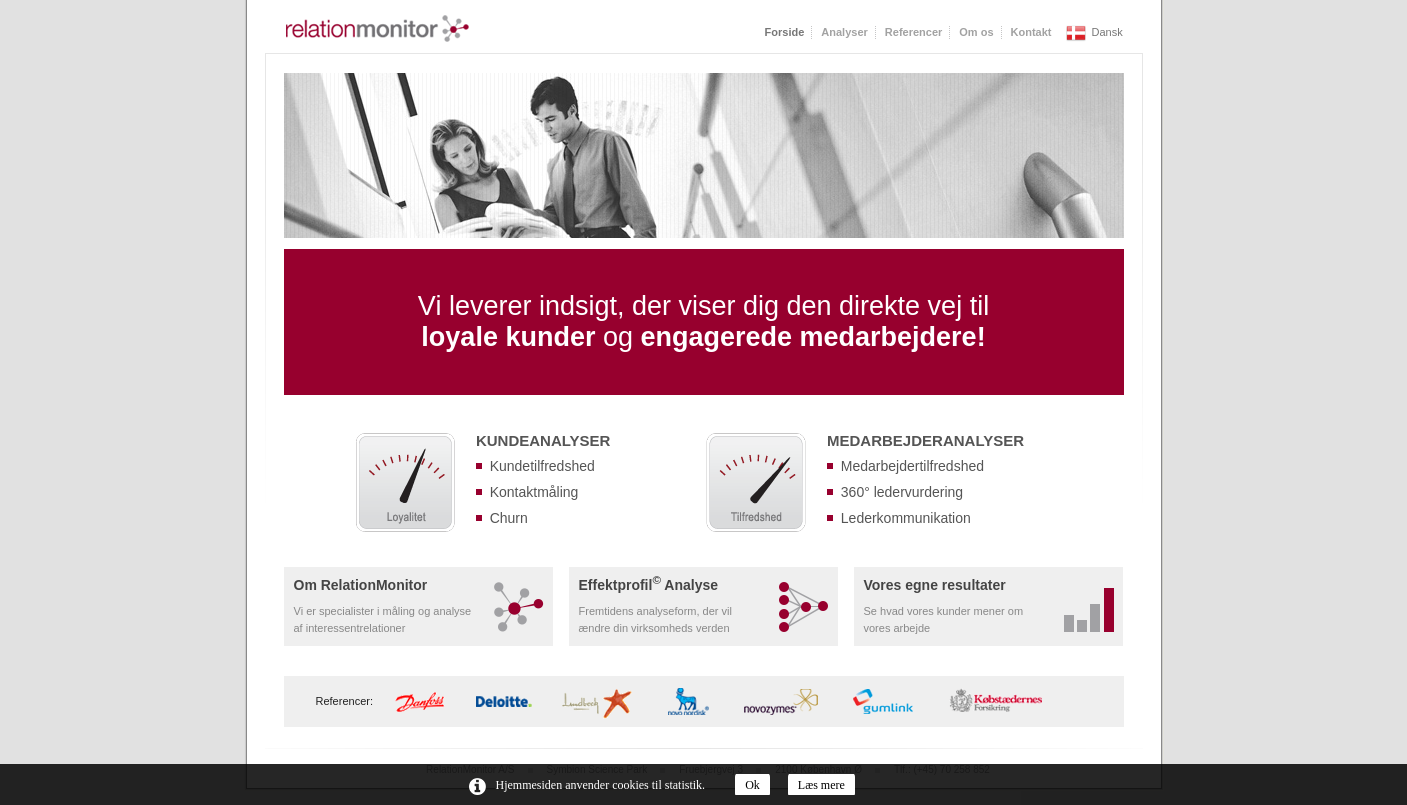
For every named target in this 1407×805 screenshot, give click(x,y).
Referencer (913, 32)
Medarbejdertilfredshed (912, 466)
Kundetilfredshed (542, 466)
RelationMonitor (377, 28)
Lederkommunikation (906, 518)
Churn (509, 518)
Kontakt (1031, 32)
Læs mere (821, 785)
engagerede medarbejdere (808, 337)
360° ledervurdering (902, 492)
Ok (752, 785)
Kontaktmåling (534, 492)
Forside (785, 32)
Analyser (844, 32)
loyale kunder (508, 337)
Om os (976, 32)
